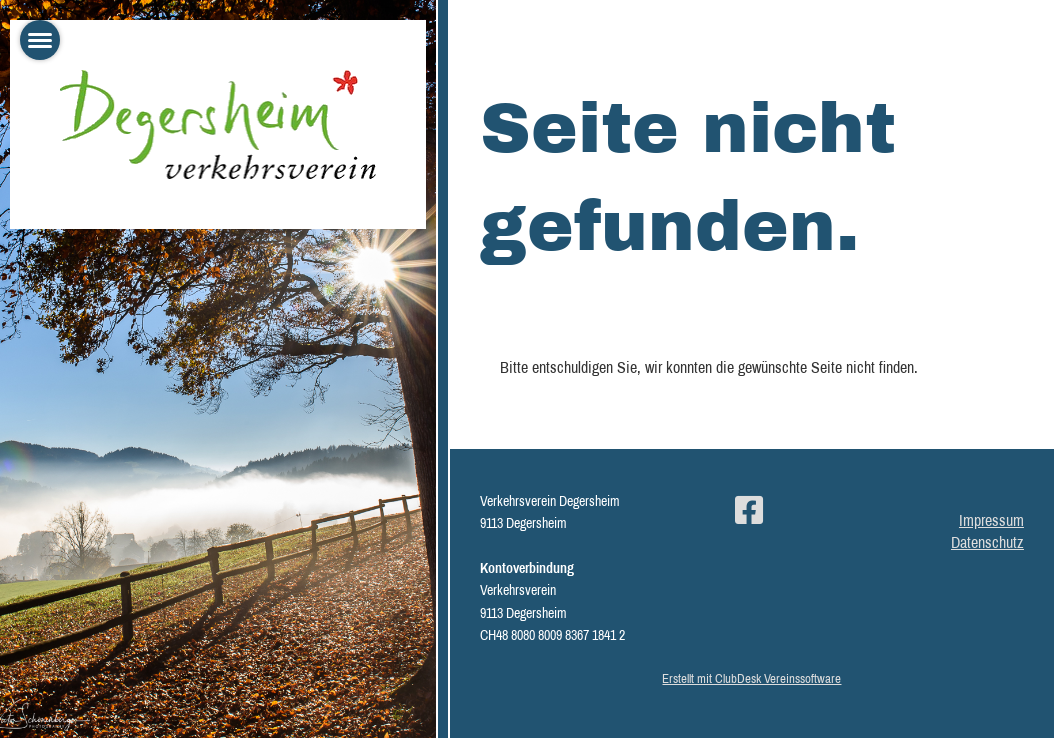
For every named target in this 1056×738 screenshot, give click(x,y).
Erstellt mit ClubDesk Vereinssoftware (751, 678)
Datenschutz (987, 542)
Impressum (991, 520)
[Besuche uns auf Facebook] (749, 510)
